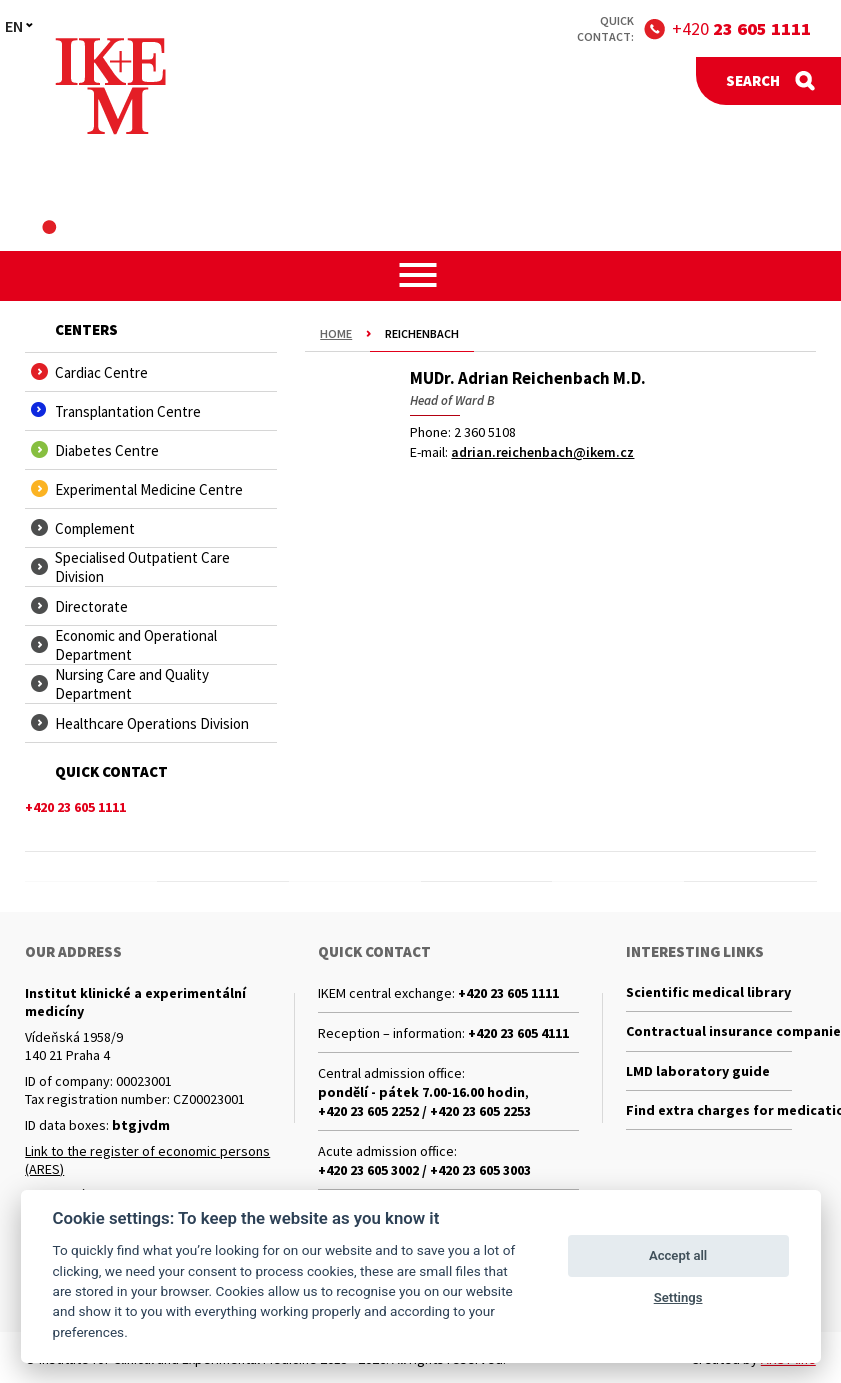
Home (336, 333)
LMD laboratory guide (698, 1075)
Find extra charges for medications (709, 1116)
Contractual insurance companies (709, 1034)
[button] (420, 275)
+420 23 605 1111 (508, 993)
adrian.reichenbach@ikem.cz (542, 452)
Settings (678, 1297)
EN (14, 26)
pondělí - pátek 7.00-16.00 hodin (421, 1092)
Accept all (678, 1255)
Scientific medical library (708, 993)
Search (753, 80)
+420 (741, 28)
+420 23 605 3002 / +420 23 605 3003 (424, 1170)
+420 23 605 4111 (518, 1033)
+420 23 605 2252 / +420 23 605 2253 (424, 1111)
